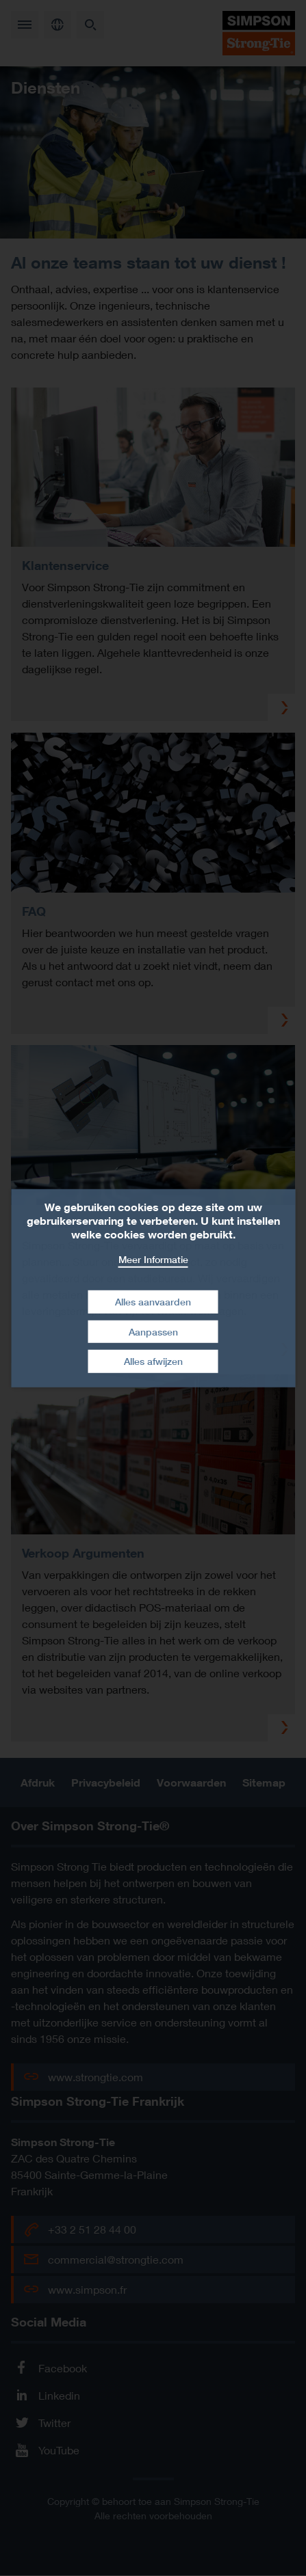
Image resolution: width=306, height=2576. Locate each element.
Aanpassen (153, 1332)
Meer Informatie (153, 1258)
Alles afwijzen (153, 1361)
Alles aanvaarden (153, 1301)
